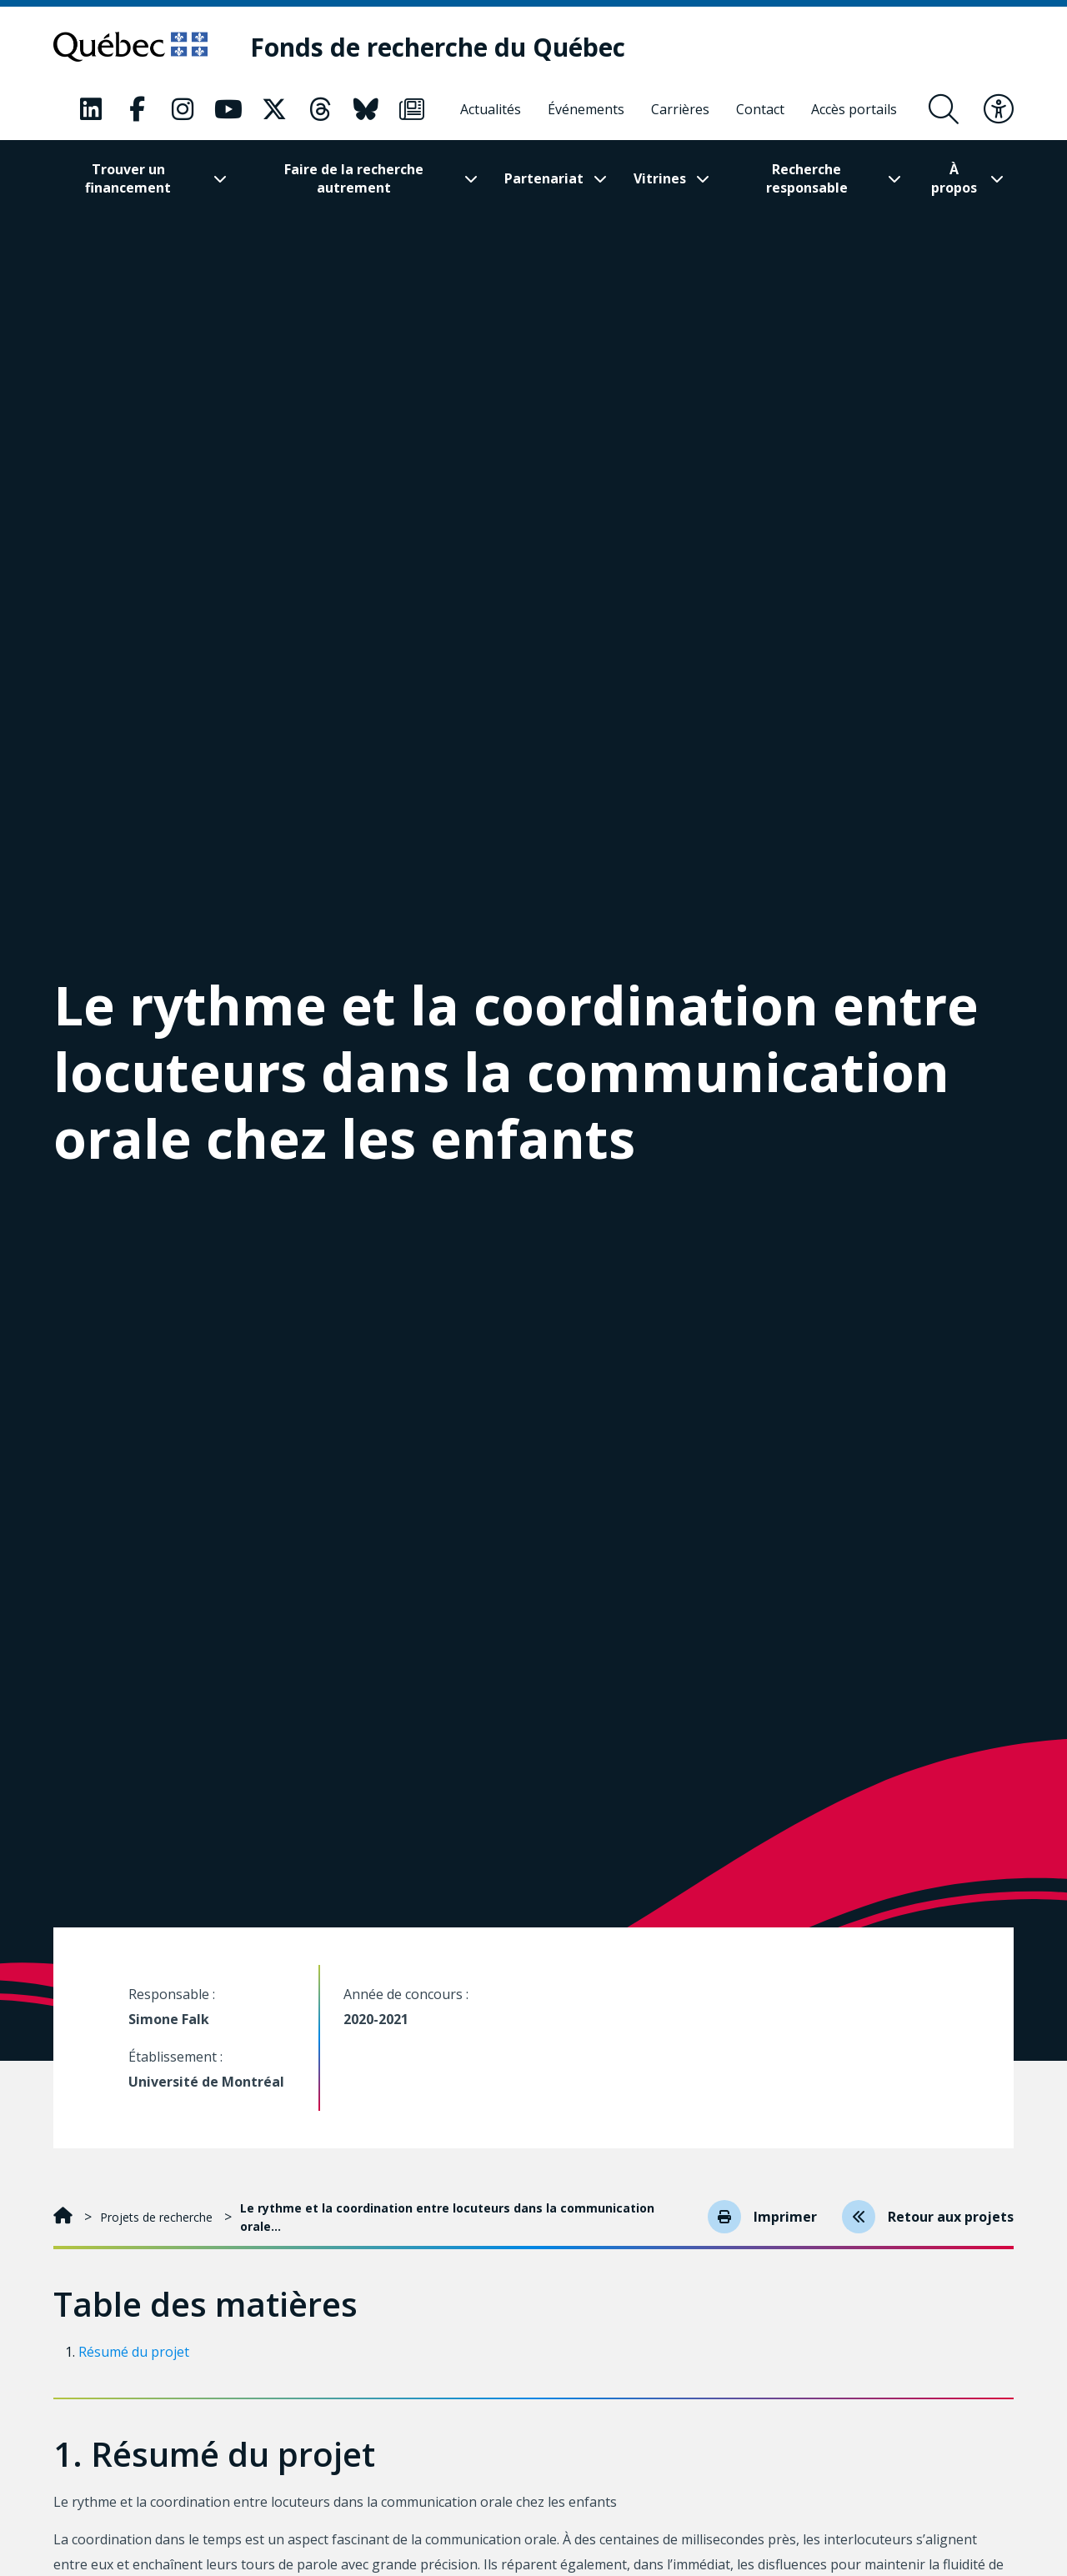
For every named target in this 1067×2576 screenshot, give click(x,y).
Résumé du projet (133, 2352)
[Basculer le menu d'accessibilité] (999, 109)
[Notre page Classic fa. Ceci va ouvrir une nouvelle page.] (91, 109)
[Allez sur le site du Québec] (130, 47)
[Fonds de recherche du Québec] (437, 47)
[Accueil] (64, 2217)
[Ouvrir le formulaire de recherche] (944, 109)
